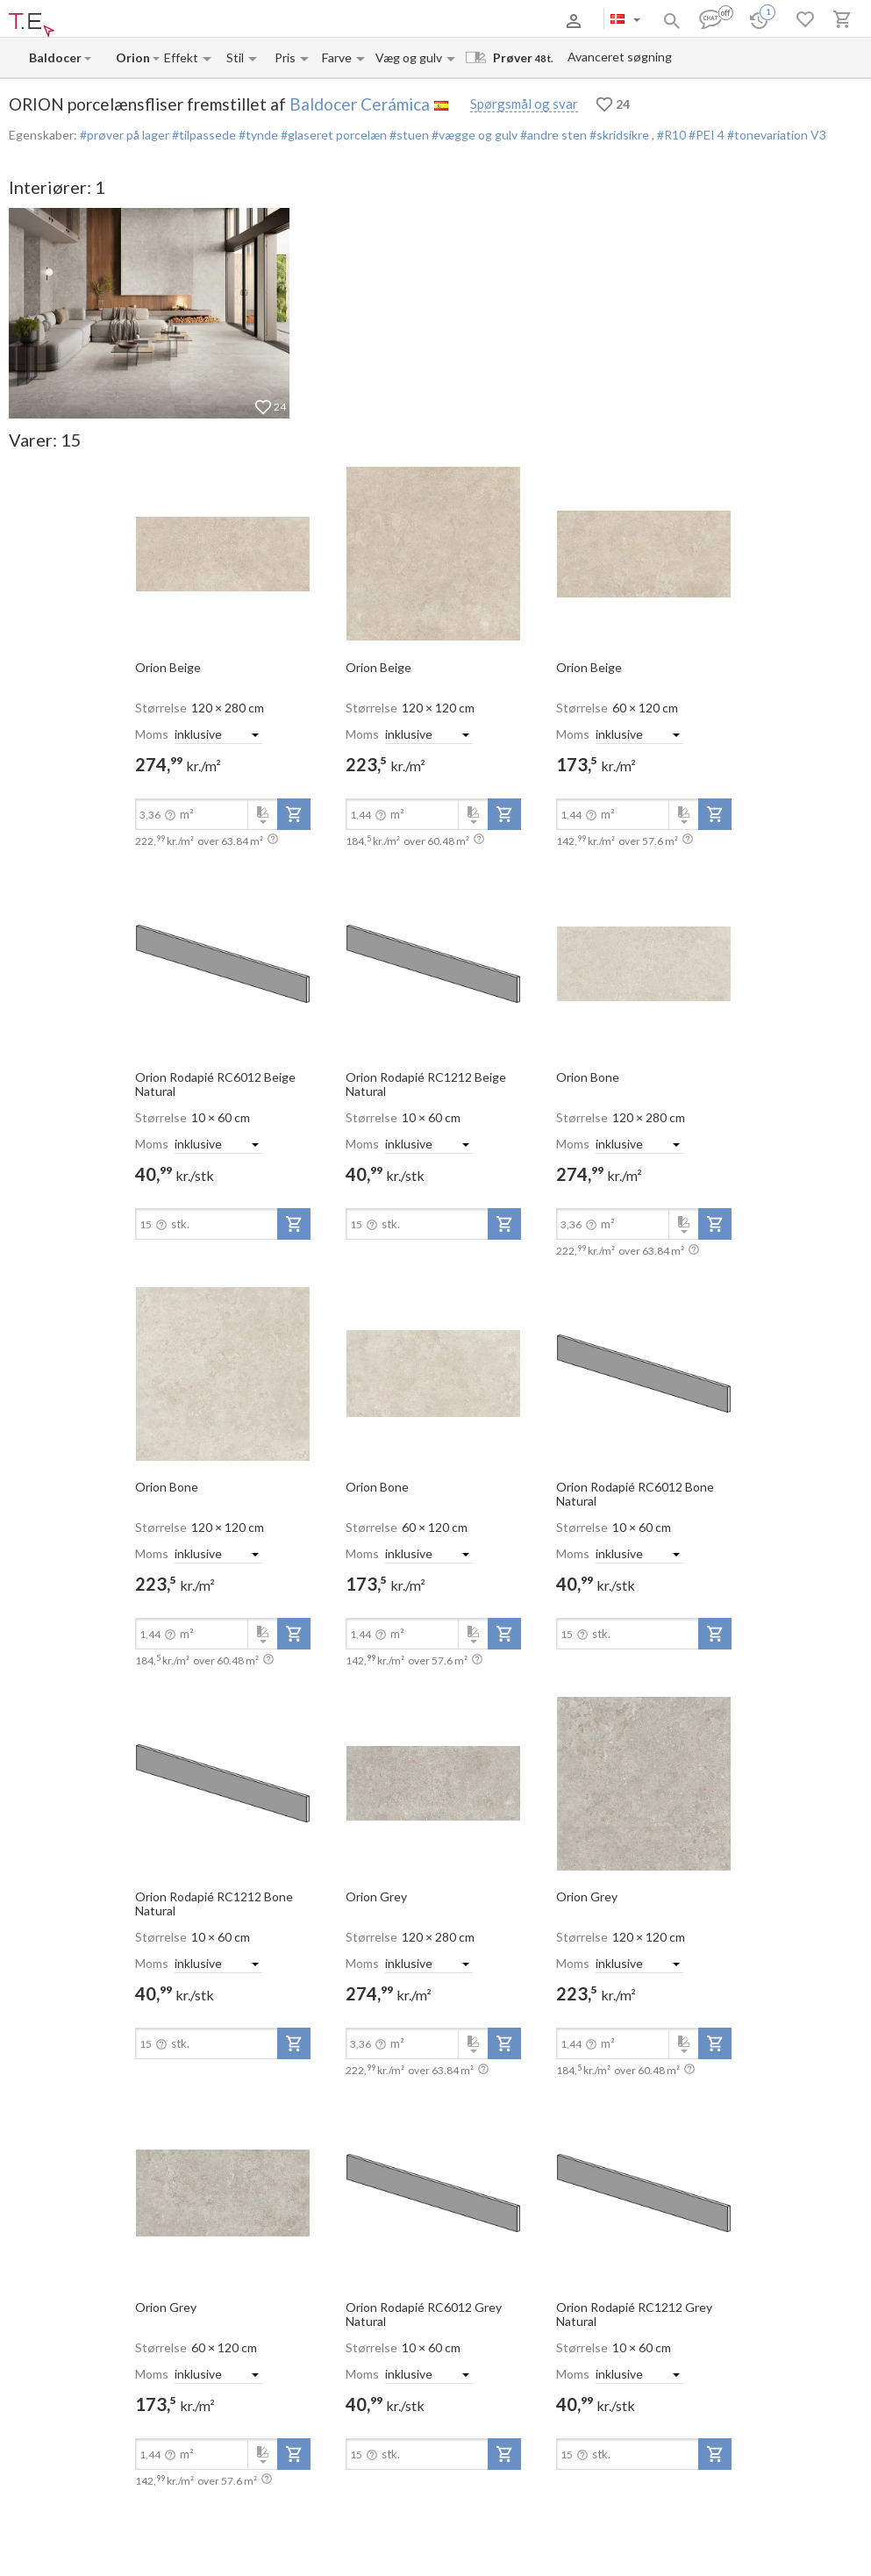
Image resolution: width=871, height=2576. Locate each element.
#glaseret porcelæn (332, 134)
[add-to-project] (294, 814)
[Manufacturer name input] (55, 57)
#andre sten (552, 134)
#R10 (673, 134)
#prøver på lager (124, 134)
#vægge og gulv (473, 134)
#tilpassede (202, 134)
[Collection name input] (133, 57)
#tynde (257, 134)
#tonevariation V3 (776, 134)
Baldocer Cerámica (359, 104)
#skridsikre (619, 134)
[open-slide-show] (223, 552)
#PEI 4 (708, 134)
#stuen (408, 134)
